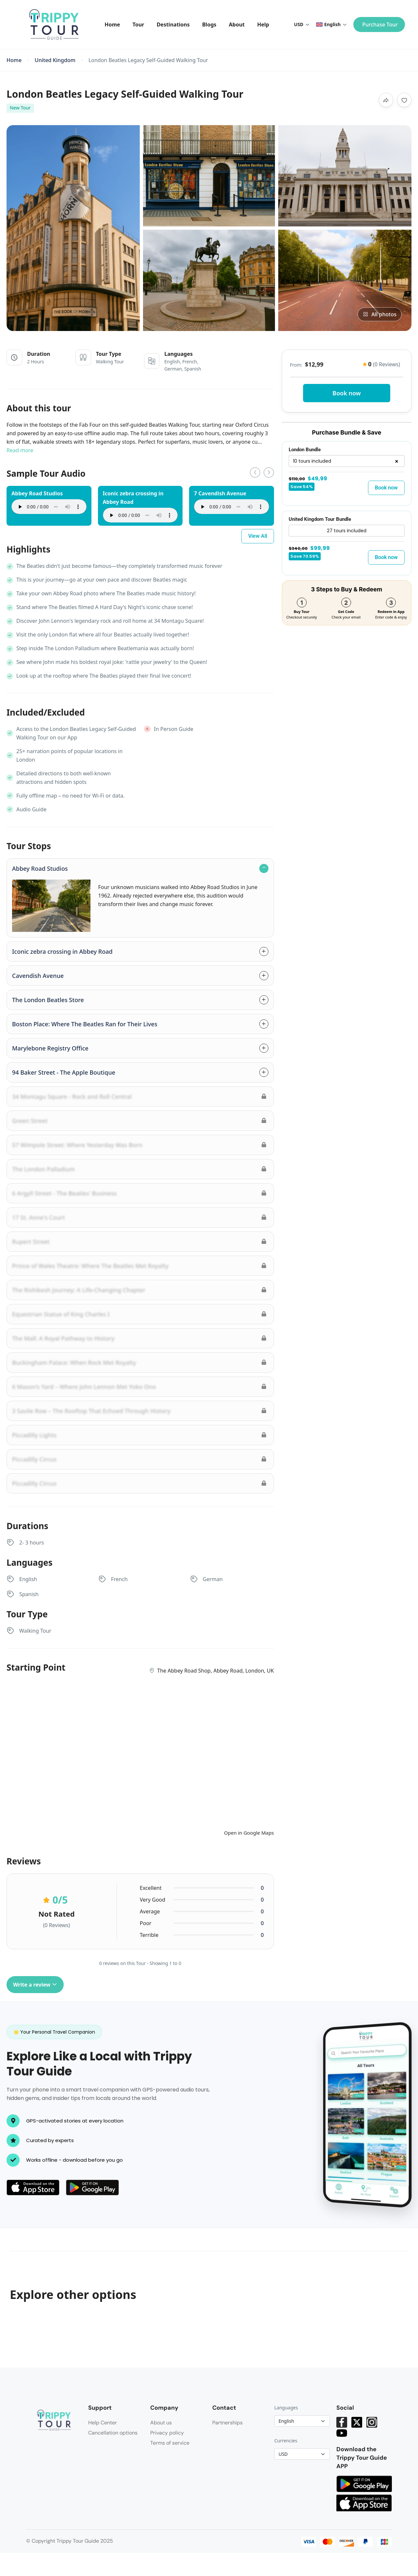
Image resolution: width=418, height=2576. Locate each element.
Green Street (30, 1121)
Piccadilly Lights (34, 1435)
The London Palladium (43, 1169)
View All (257, 536)
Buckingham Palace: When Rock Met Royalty (74, 1362)
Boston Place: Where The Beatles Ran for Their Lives (84, 1024)
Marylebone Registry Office (50, 1048)
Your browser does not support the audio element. (49, 506)
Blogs (209, 24)
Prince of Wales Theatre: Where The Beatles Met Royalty (90, 1266)
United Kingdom (55, 60)
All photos (379, 314)
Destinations (173, 24)
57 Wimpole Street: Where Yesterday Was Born (77, 1145)
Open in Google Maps (249, 1832)
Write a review (35, 1984)
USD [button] (302, 24)
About (237, 24)
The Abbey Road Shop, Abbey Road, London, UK (215, 1670)
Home (112, 24)
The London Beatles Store (48, 1000)
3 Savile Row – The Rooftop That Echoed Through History (91, 1411)
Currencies (285, 2441)
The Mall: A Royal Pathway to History (63, 1338)
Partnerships (227, 2422)
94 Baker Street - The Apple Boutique (63, 1072)
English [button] (331, 24)
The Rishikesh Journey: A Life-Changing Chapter (78, 1290)
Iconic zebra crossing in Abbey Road (62, 951)
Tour (138, 24)
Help (263, 24)
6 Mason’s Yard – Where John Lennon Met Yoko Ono (84, 1387)
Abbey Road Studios (40, 868)
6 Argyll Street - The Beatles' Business (64, 1193)
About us (161, 2422)
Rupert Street (31, 1242)
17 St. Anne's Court (38, 1217)
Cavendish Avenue (38, 976)
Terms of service (169, 2443)
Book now (346, 393)
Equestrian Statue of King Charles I (61, 1314)
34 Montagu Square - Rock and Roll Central (72, 1096)
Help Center (102, 2422)
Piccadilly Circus (34, 1459)
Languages (286, 2408)
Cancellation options (112, 2433)
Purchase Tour (380, 24)
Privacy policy (167, 2433)
